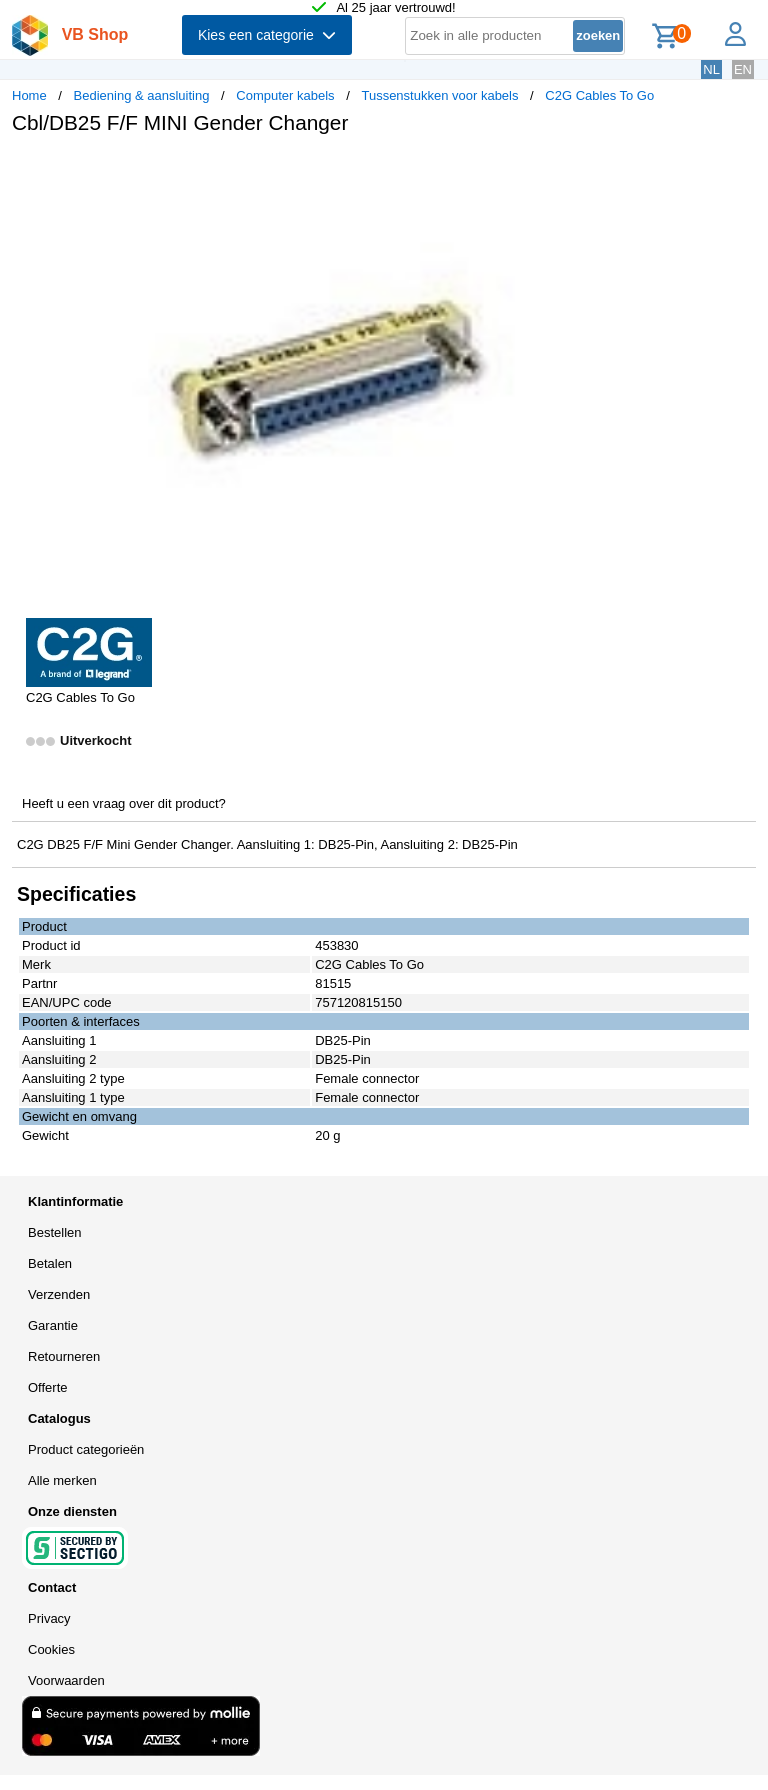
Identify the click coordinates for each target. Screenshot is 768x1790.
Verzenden (59, 1294)
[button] (594, 171)
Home (29, 95)
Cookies (51, 1649)
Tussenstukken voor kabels (439, 95)
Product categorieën (86, 1449)
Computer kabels (285, 95)
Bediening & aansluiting (142, 95)
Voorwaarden (66, 1680)
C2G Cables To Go (599, 95)
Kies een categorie (267, 35)
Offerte (48, 1387)
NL (711, 69)
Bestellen (54, 1232)
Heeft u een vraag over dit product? (124, 803)
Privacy (49, 1618)
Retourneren (64, 1356)
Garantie (53, 1325)
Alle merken (62, 1480)
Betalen (50, 1263)
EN (743, 69)
